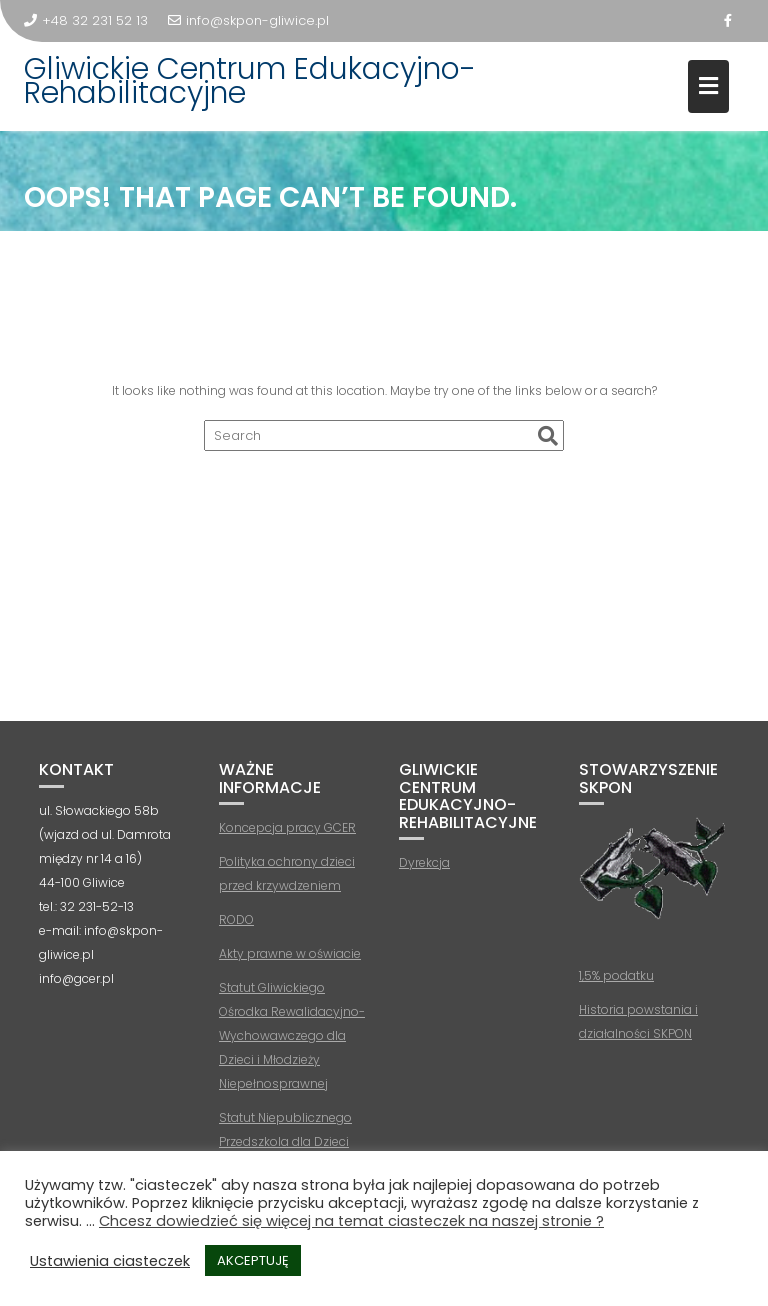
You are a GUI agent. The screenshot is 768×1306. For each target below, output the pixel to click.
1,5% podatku (616, 975)
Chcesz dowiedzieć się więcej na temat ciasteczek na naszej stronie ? (351, 1221)
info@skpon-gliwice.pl (248, 20)
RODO (236, 919)
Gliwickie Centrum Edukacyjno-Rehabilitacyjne (250, 81)
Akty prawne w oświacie (290, 953)
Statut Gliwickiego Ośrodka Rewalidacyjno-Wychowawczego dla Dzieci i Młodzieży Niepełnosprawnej (292, 1035)
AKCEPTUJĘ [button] (253, 1260)
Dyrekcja (424, 862)
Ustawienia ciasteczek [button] (110, 1261)
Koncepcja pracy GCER (287, 827)
